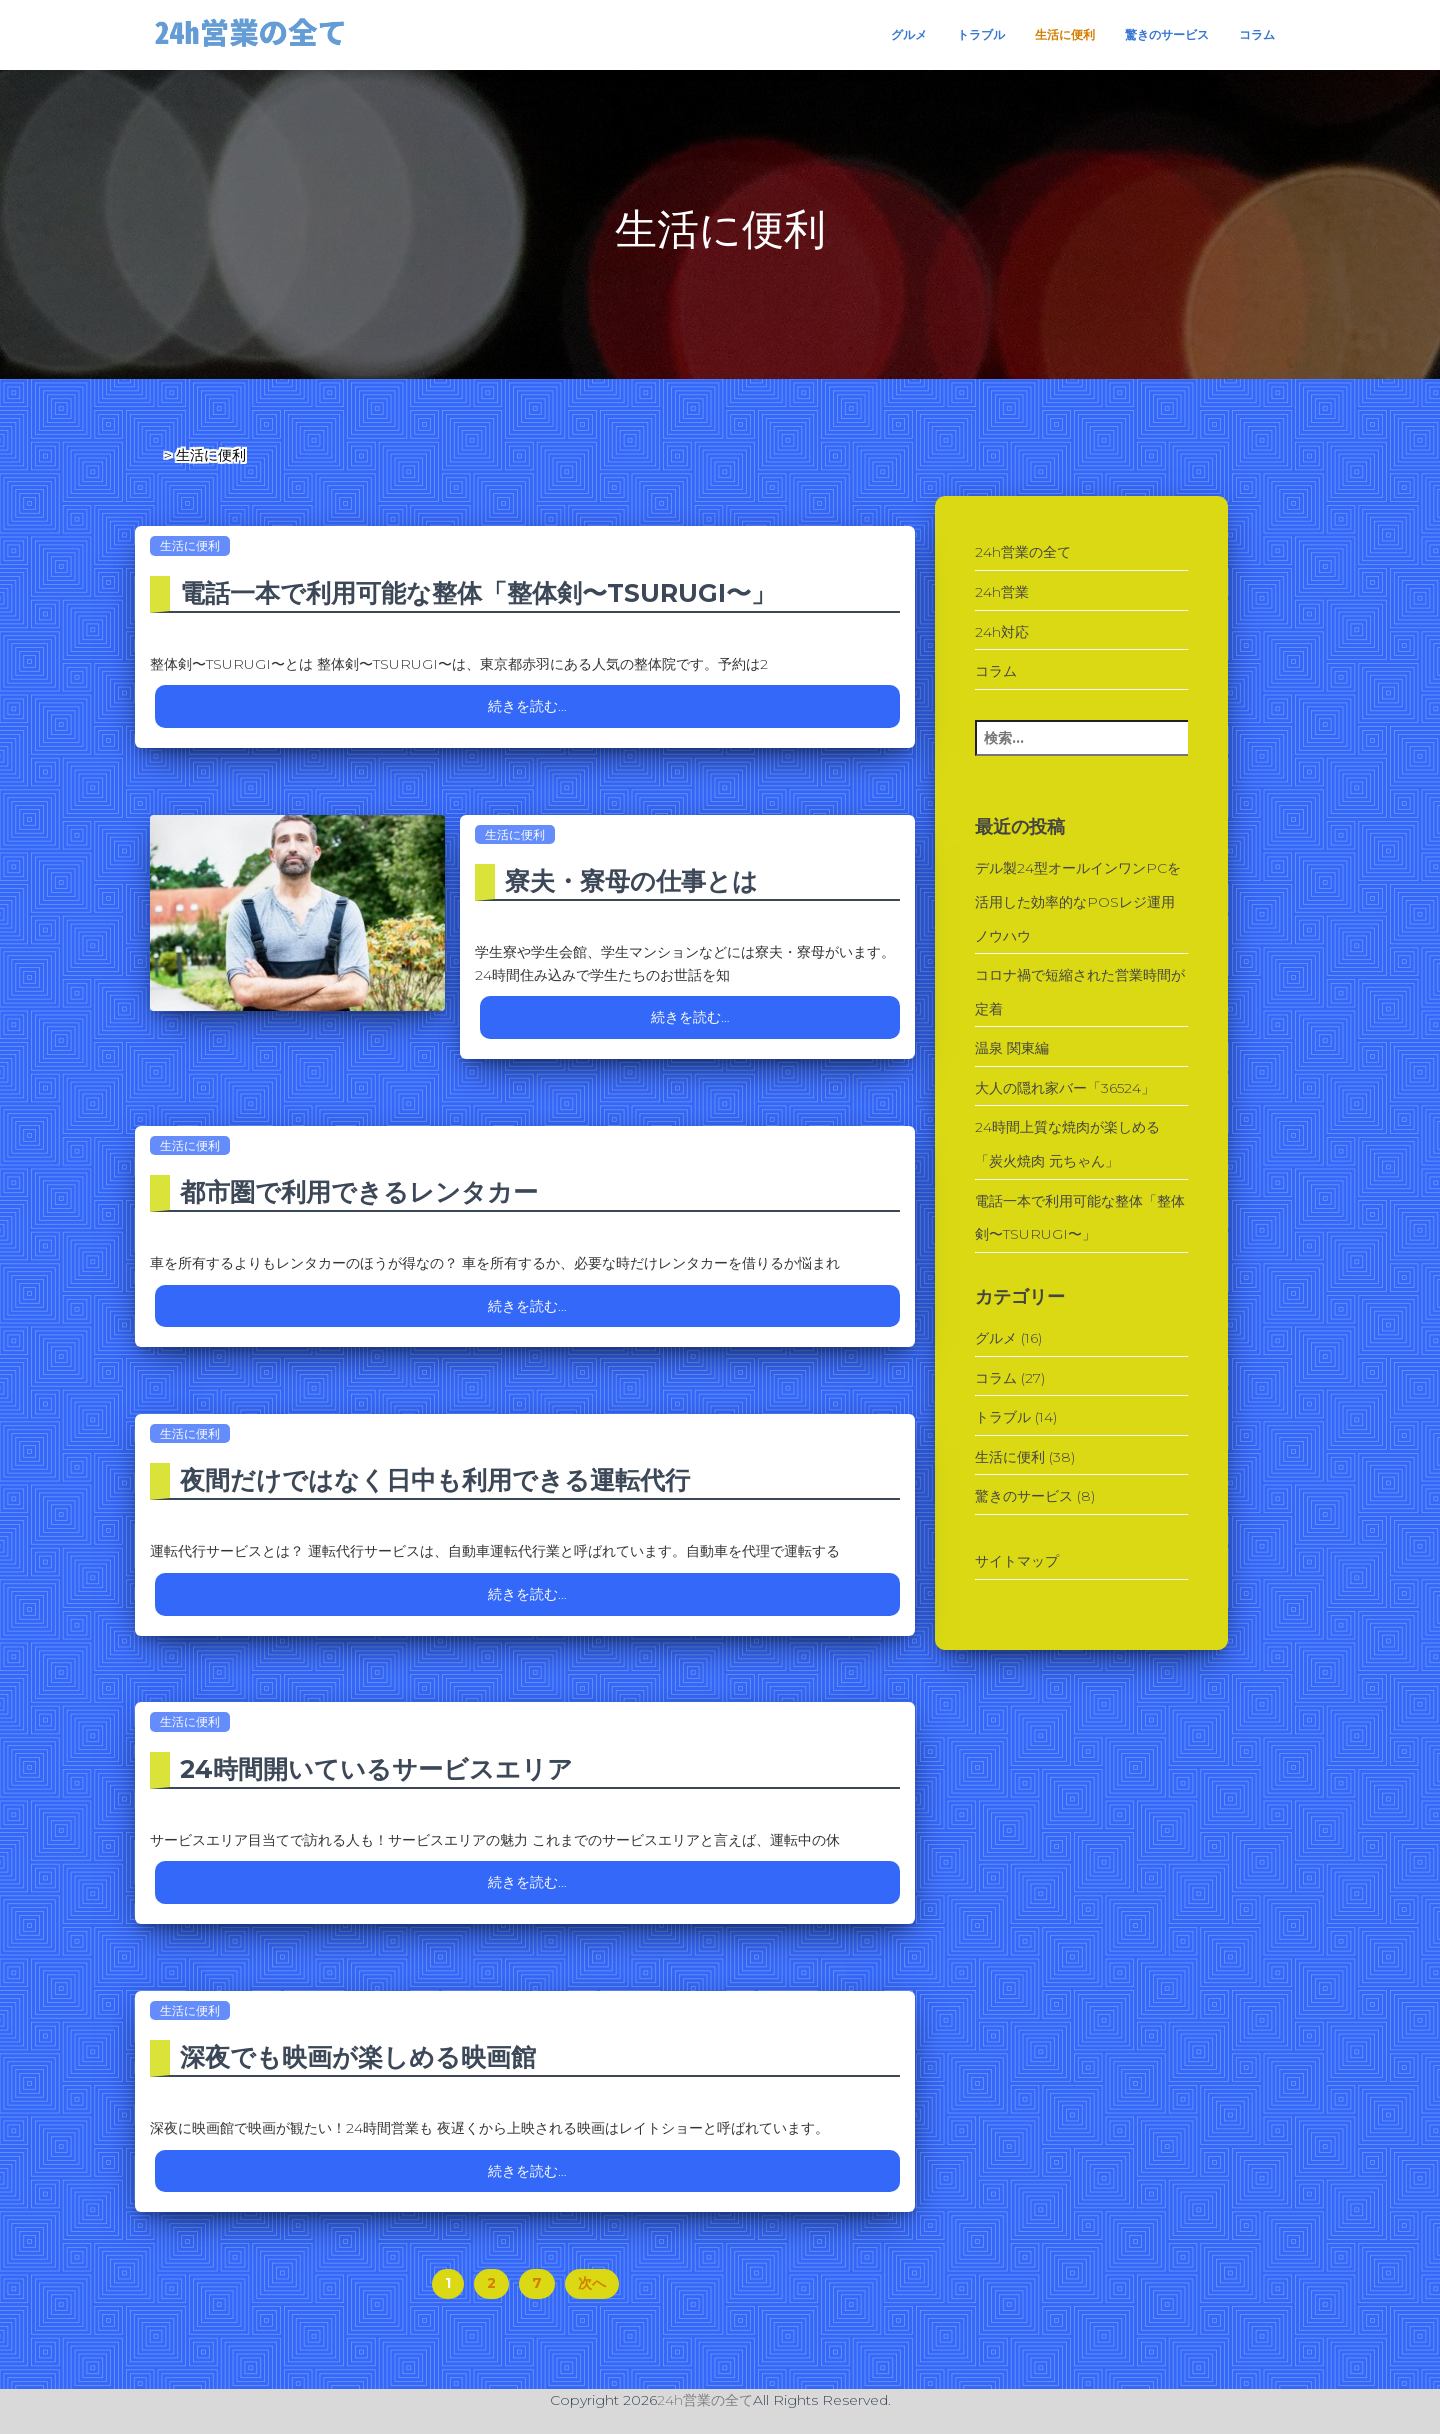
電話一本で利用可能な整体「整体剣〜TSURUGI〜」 (478, 593)
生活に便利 (1065, 34)
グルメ (909, 34)
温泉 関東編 (1012, 1048)
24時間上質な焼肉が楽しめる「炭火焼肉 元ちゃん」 (1067, 1144)
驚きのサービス (1167, 34)
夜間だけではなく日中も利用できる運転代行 (435, 1480)
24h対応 (1002, 632)
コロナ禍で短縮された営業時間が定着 (1080, 992)
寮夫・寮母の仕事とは (631, 881)
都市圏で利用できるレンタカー (359, 1192)
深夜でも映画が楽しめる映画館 (358, 2057)
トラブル (981, 34)
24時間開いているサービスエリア (376, 1769)
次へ (592, 2283)
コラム (1257, 34)
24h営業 (1002, 592)
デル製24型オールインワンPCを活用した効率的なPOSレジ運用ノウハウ (1078, 901)
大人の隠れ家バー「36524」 (1065, 1088)
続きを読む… (527, 706)
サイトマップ (1017, 1561)
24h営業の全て (1023, 552)
